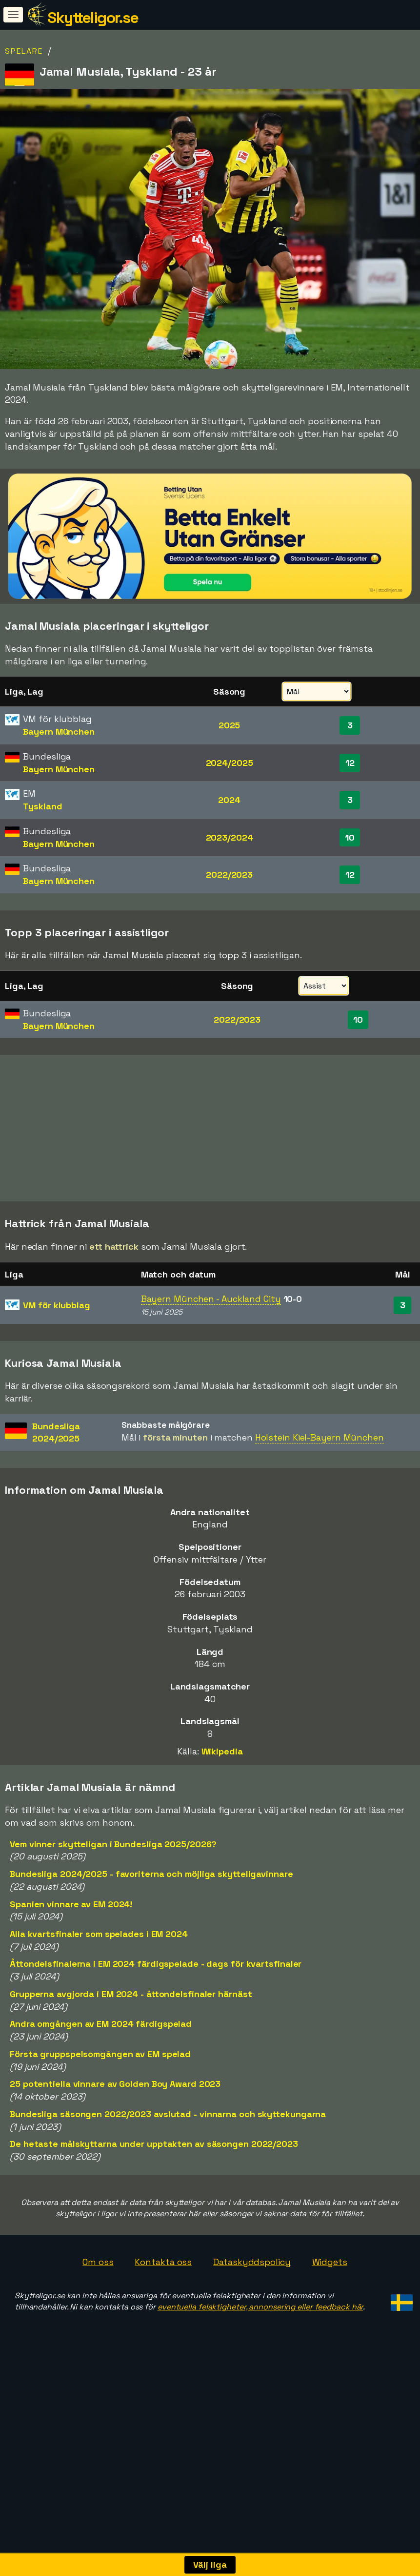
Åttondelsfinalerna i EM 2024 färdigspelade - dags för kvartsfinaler (155, 2033)
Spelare (24, 51)
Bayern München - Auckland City (211, 1368)
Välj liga (209, 2564)
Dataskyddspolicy (251, 2331)
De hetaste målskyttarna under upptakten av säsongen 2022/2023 (154, 2213)
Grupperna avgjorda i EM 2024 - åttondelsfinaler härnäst (131, 2063)
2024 (229, 799)
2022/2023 (229, 874)
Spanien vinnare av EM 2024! (71, 1973)
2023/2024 (229, 837)
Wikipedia (222, 1821)
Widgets (329, 2331)
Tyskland (42, 806)
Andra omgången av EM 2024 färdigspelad (101, 2093)
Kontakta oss (163, 2331)
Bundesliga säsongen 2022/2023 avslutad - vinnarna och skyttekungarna (168, 2183)
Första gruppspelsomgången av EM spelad (100, 2123)
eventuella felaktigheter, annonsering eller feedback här (260, 2376)
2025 (229, 725)
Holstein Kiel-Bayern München (319, 1506)
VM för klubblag (56, 1375)
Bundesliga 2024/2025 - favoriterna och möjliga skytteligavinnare (151, 1943)
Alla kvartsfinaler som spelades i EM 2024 (99, 2003)
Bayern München (59, 731)
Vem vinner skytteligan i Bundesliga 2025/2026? (113, 1913)
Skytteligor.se (92, 17)
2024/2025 (229, 762)
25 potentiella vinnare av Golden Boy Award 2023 (115, 2153)
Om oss (97, 2331)
